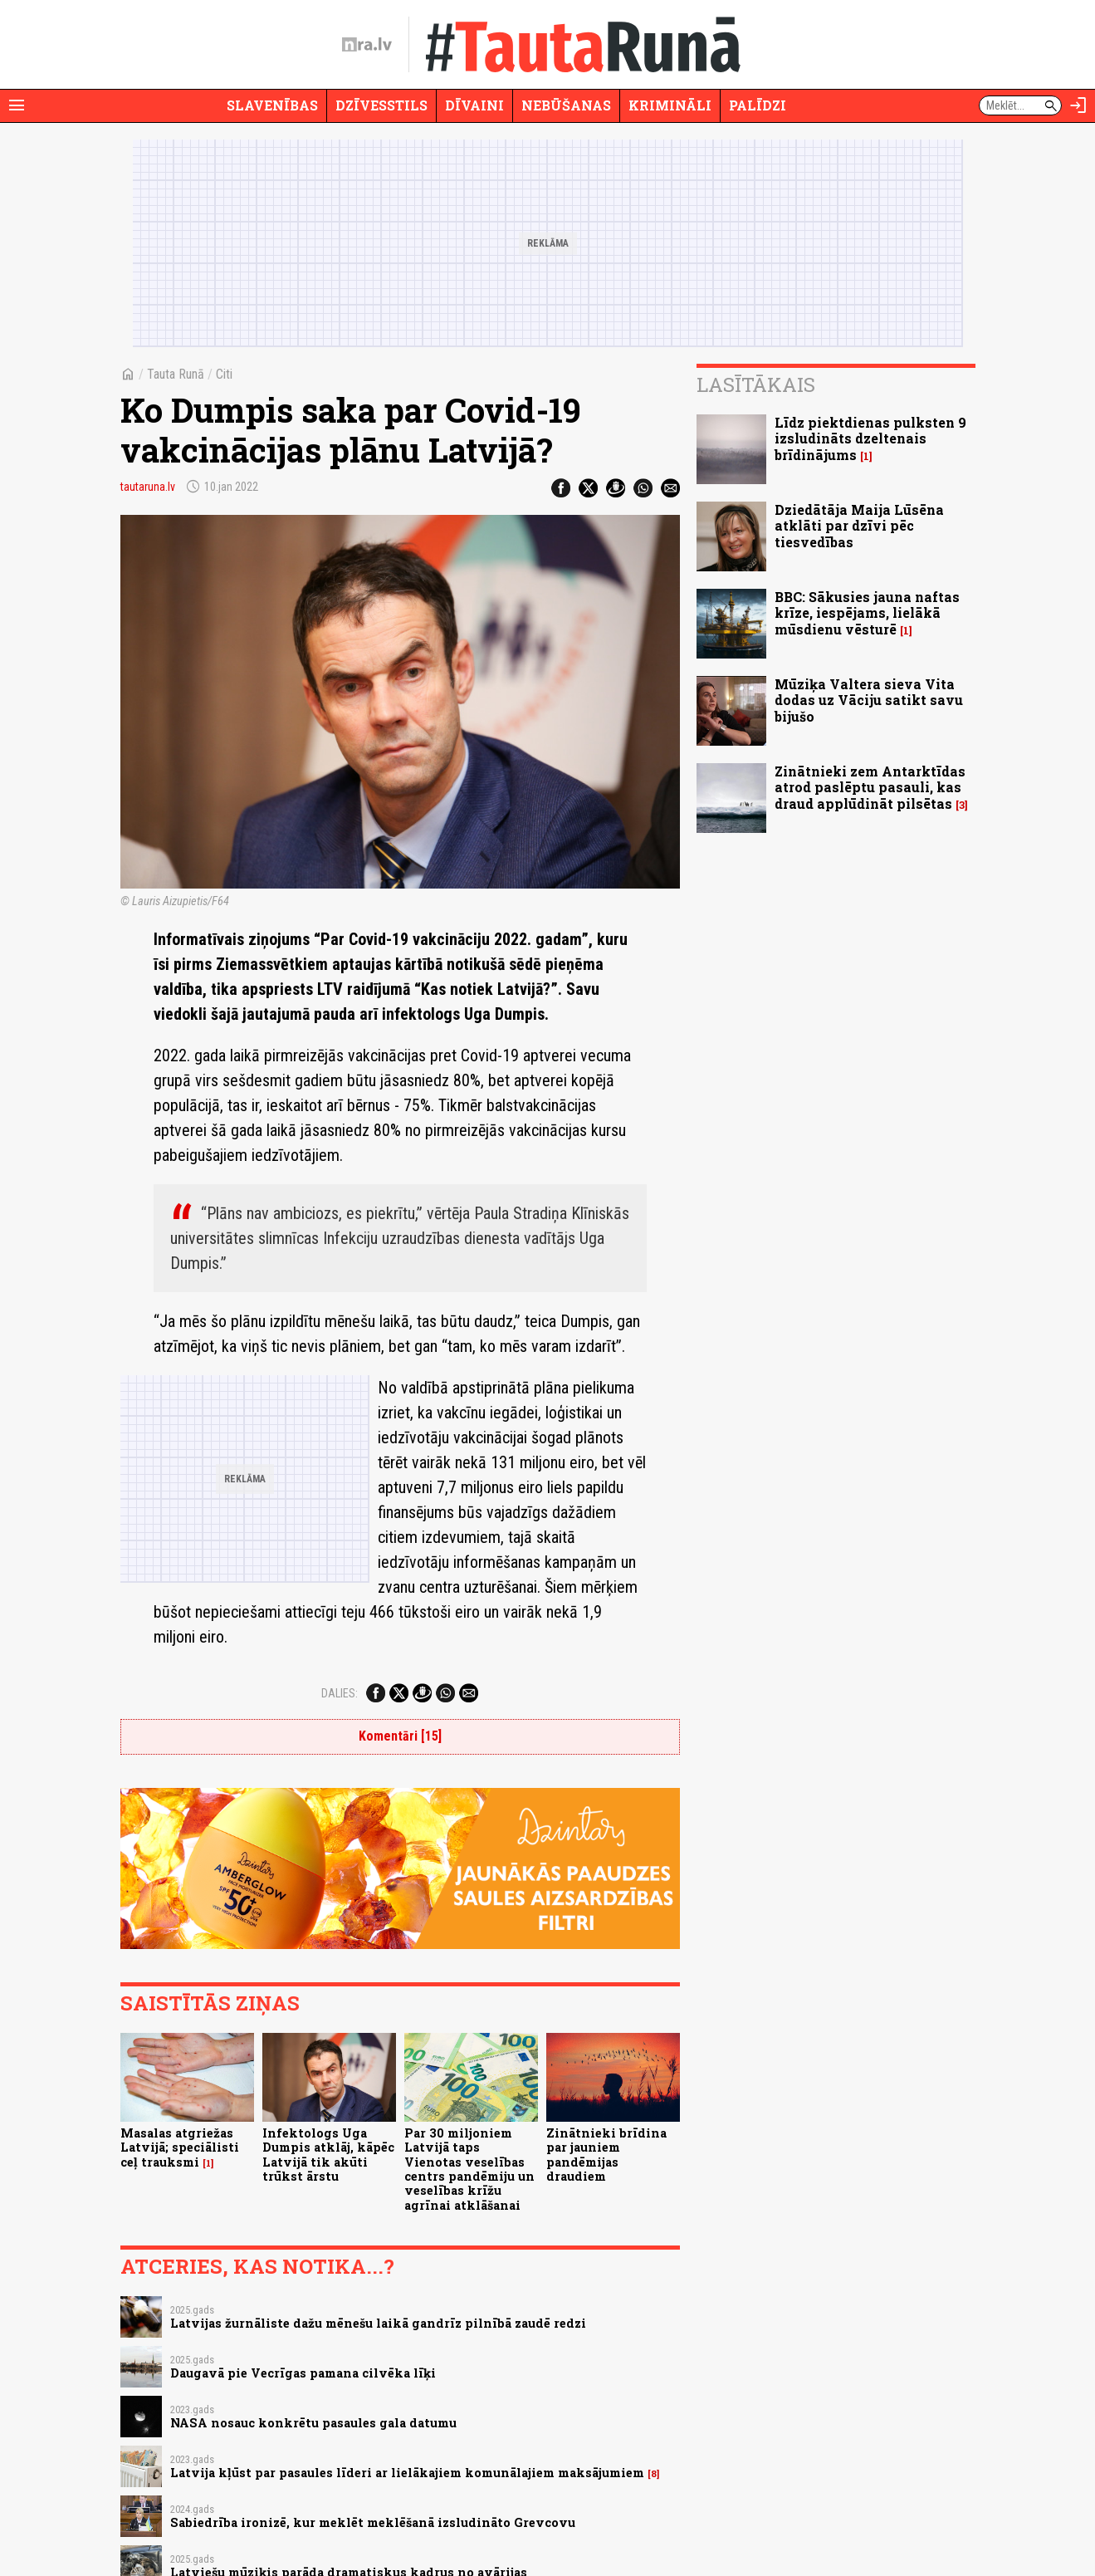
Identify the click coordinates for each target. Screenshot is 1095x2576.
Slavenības (272, 105)
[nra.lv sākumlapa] (367, 44)
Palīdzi (757, 105)
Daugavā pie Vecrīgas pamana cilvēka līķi (303, 2373)
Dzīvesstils (381, 105)
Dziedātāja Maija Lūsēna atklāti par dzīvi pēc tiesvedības (859, 525)
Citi (224, 374)
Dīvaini (474, 105)
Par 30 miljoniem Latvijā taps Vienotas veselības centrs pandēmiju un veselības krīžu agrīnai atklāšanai (469, 2168)
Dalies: (339, 1693)
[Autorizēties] (1078, 105)
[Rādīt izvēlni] (16, 105)
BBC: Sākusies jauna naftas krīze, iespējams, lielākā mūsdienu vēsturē (867, 612)
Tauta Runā (175, 374)
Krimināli (669, 105)
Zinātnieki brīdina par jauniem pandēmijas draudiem (606, 2154)
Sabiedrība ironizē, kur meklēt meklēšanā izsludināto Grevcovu (372, 2522)
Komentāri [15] (400, 1736)
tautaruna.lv (147, 486)
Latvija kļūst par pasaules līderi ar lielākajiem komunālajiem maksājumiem (407, 2473)
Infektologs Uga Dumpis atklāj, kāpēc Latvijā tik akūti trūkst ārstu (328, 2154)
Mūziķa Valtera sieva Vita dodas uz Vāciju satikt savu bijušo (869, 699)
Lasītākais (756, 384)
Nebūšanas (566, 105)
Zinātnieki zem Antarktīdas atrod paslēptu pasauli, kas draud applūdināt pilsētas (870, 786)
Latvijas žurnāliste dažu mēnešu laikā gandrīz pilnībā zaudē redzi (378, 2323)
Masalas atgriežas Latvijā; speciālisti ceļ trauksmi (179, 2147)
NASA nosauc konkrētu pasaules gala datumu (313, 2423)
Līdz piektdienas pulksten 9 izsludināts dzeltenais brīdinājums (870, 438)
